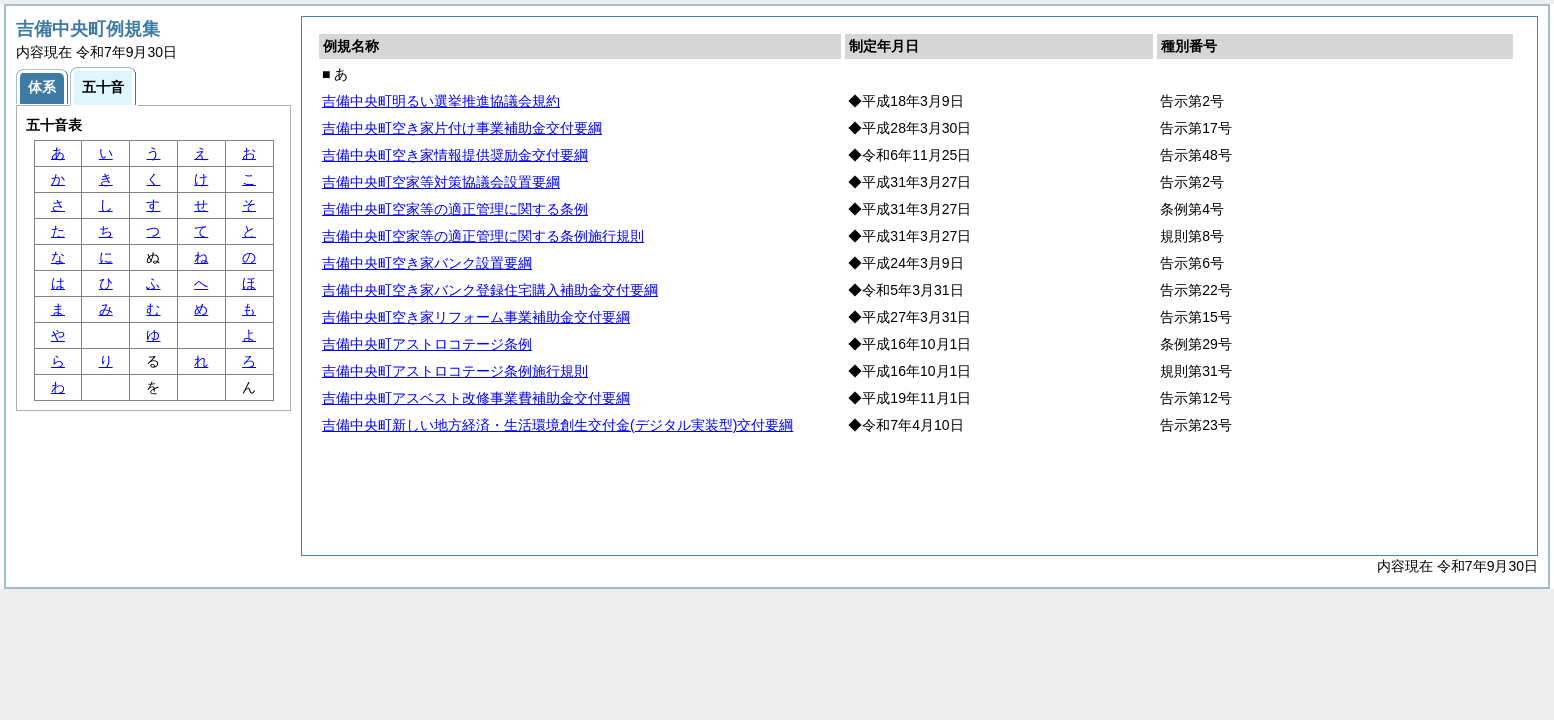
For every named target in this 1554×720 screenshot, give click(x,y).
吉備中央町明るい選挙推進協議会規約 (441, 101)
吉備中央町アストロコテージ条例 (427, 344)
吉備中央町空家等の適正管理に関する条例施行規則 (483, 236)
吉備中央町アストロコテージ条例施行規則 (455, 371)
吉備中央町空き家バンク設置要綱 (427, 263)
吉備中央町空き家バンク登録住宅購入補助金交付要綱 (490, 290)
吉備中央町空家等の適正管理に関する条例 (455, 209)
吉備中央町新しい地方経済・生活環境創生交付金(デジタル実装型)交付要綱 (557, 425)
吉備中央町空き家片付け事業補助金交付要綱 (462, 128)
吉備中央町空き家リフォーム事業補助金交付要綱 (476, 317)
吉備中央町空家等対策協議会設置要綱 (441, 182)
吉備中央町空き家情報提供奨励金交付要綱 (455, 155)
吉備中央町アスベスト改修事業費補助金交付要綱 (476, 398)
